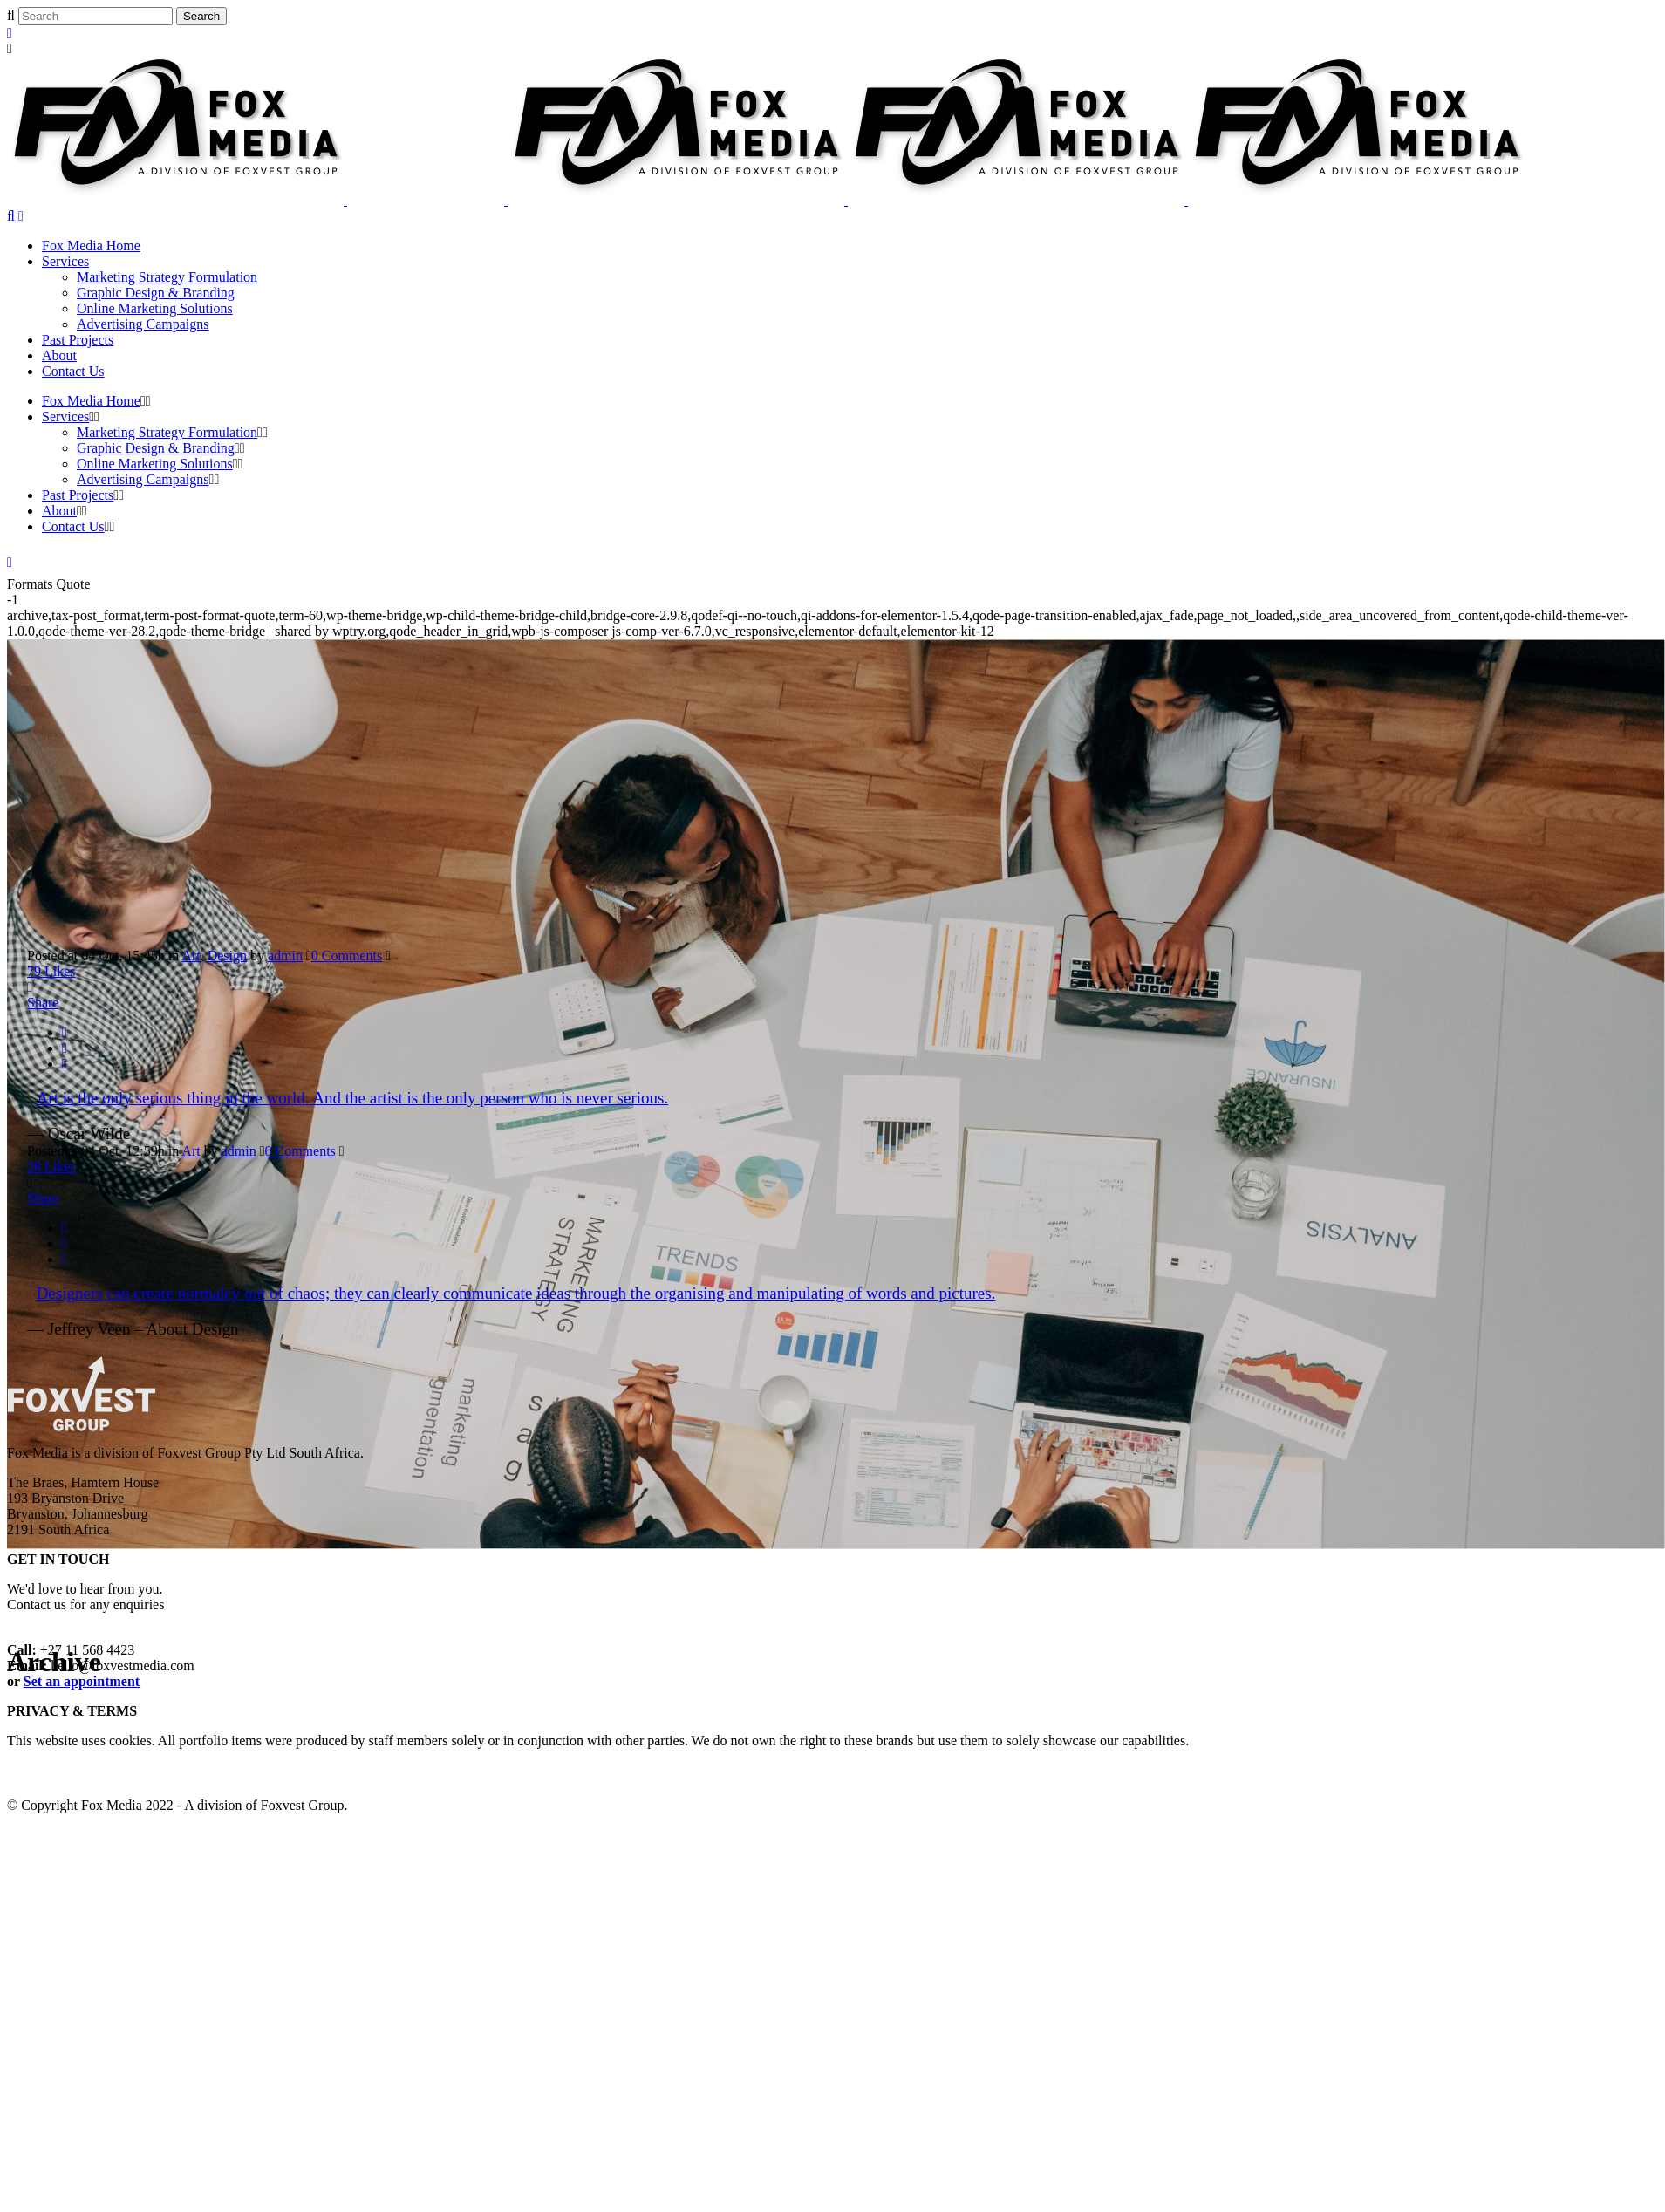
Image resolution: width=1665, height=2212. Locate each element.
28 (51, 1166)
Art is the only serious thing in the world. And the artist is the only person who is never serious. (353, 1098)
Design (227, 955)
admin (285, 955)
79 (51, 971)
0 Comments (346, 955)
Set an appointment (82, 1681)
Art (190, 955)
